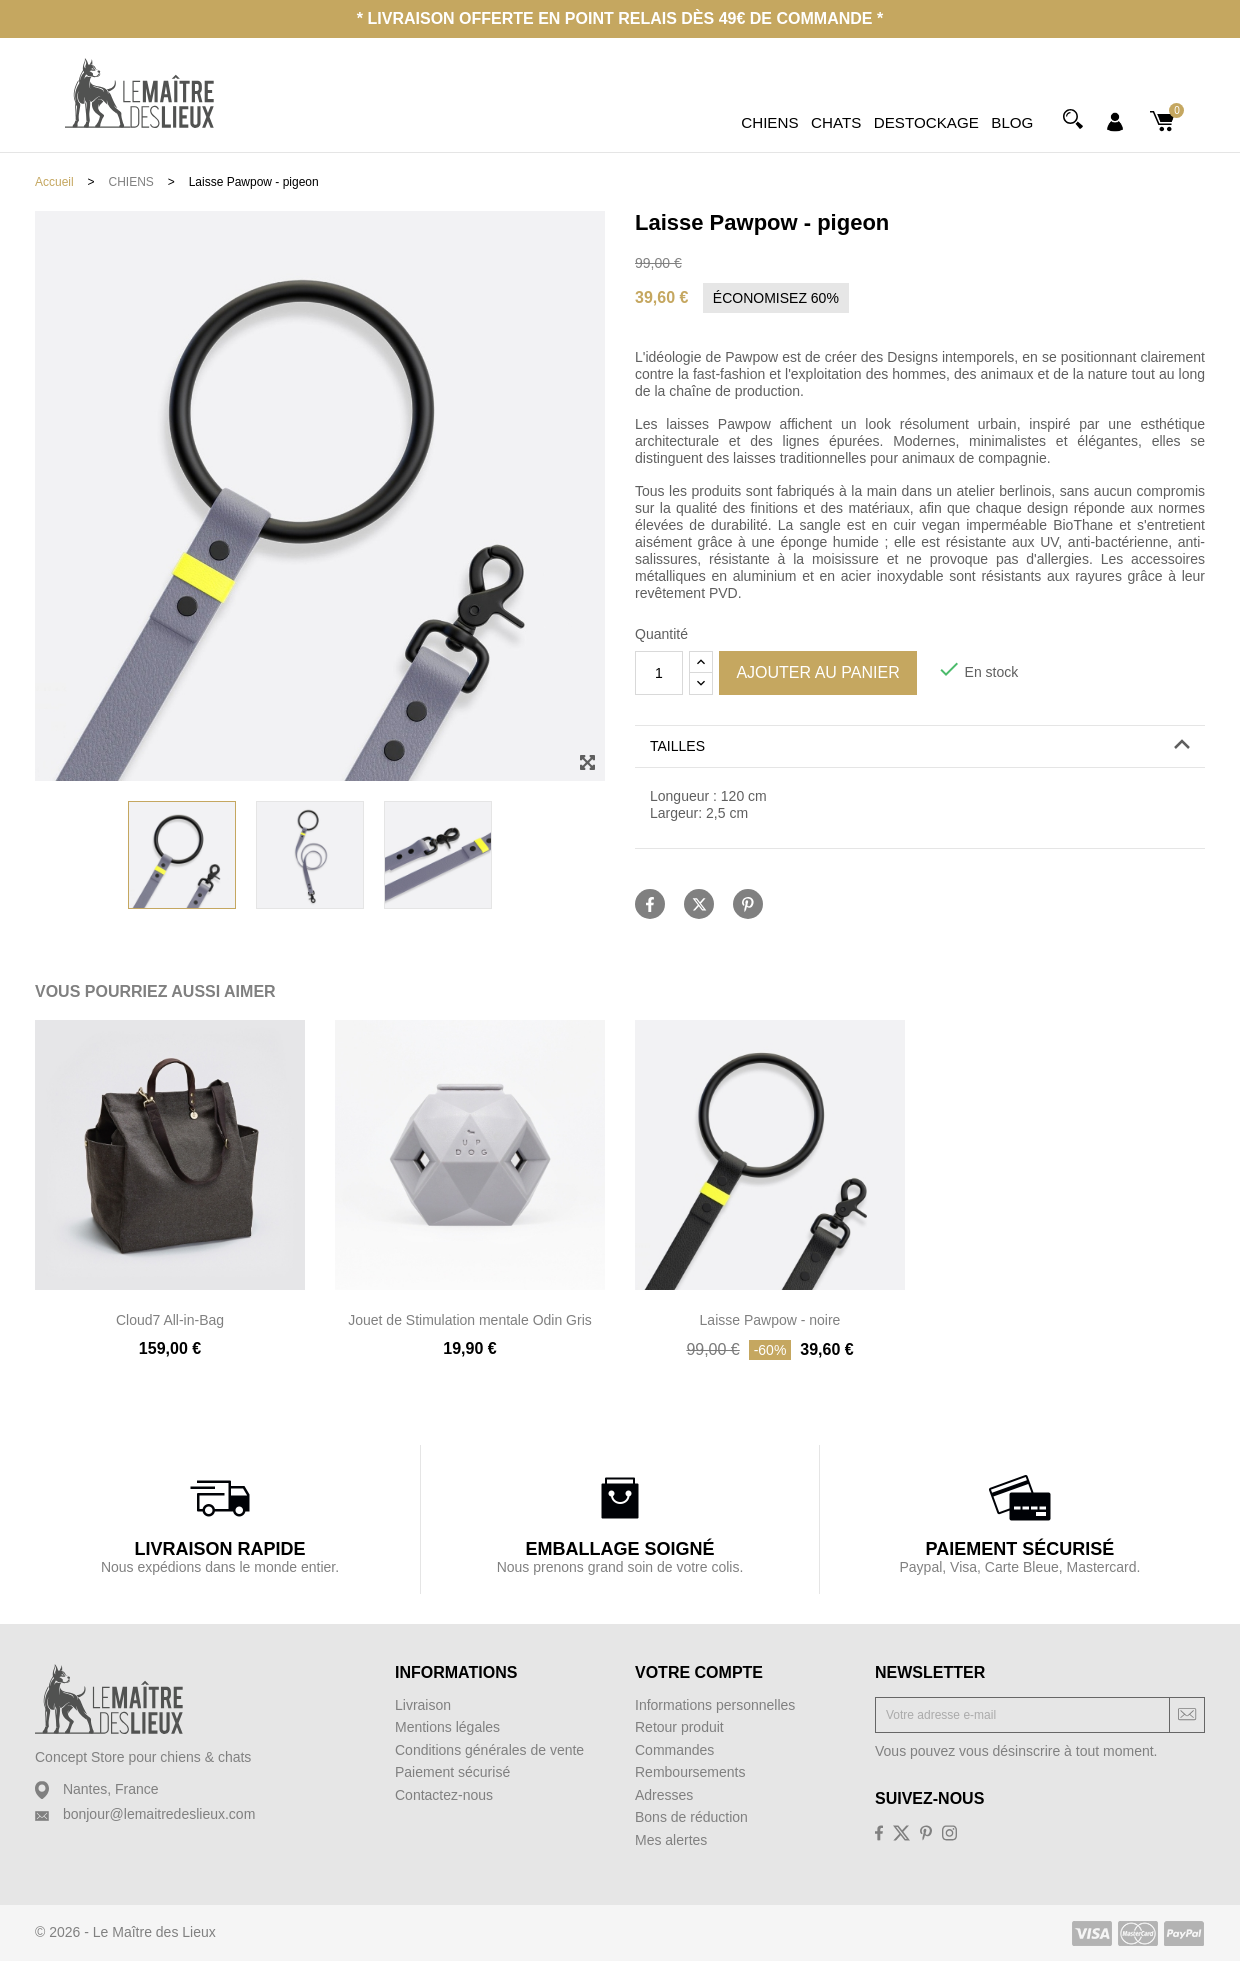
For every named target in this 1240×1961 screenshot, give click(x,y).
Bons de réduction (691, 1817)
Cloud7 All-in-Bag (170, 1320)
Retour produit (679, 1727)
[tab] (920, 747)
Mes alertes (671, 1840)
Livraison (423, 1705)
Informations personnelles (715, 1705)
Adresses (664, 1795)
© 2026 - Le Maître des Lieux (125, 1932)
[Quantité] (659, 673)
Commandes (674, 1750)
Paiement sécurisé (452, 1772)
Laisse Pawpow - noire (770, 1320)
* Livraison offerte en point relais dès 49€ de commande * (620, 18)
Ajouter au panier (817, 672)
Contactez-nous (444, 1795)
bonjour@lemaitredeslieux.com (159, 1814)
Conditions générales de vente (489, 1750)
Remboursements (690, 1772)
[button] (920, 746)
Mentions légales (447, 1727)
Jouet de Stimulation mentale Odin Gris (470, 1320)
